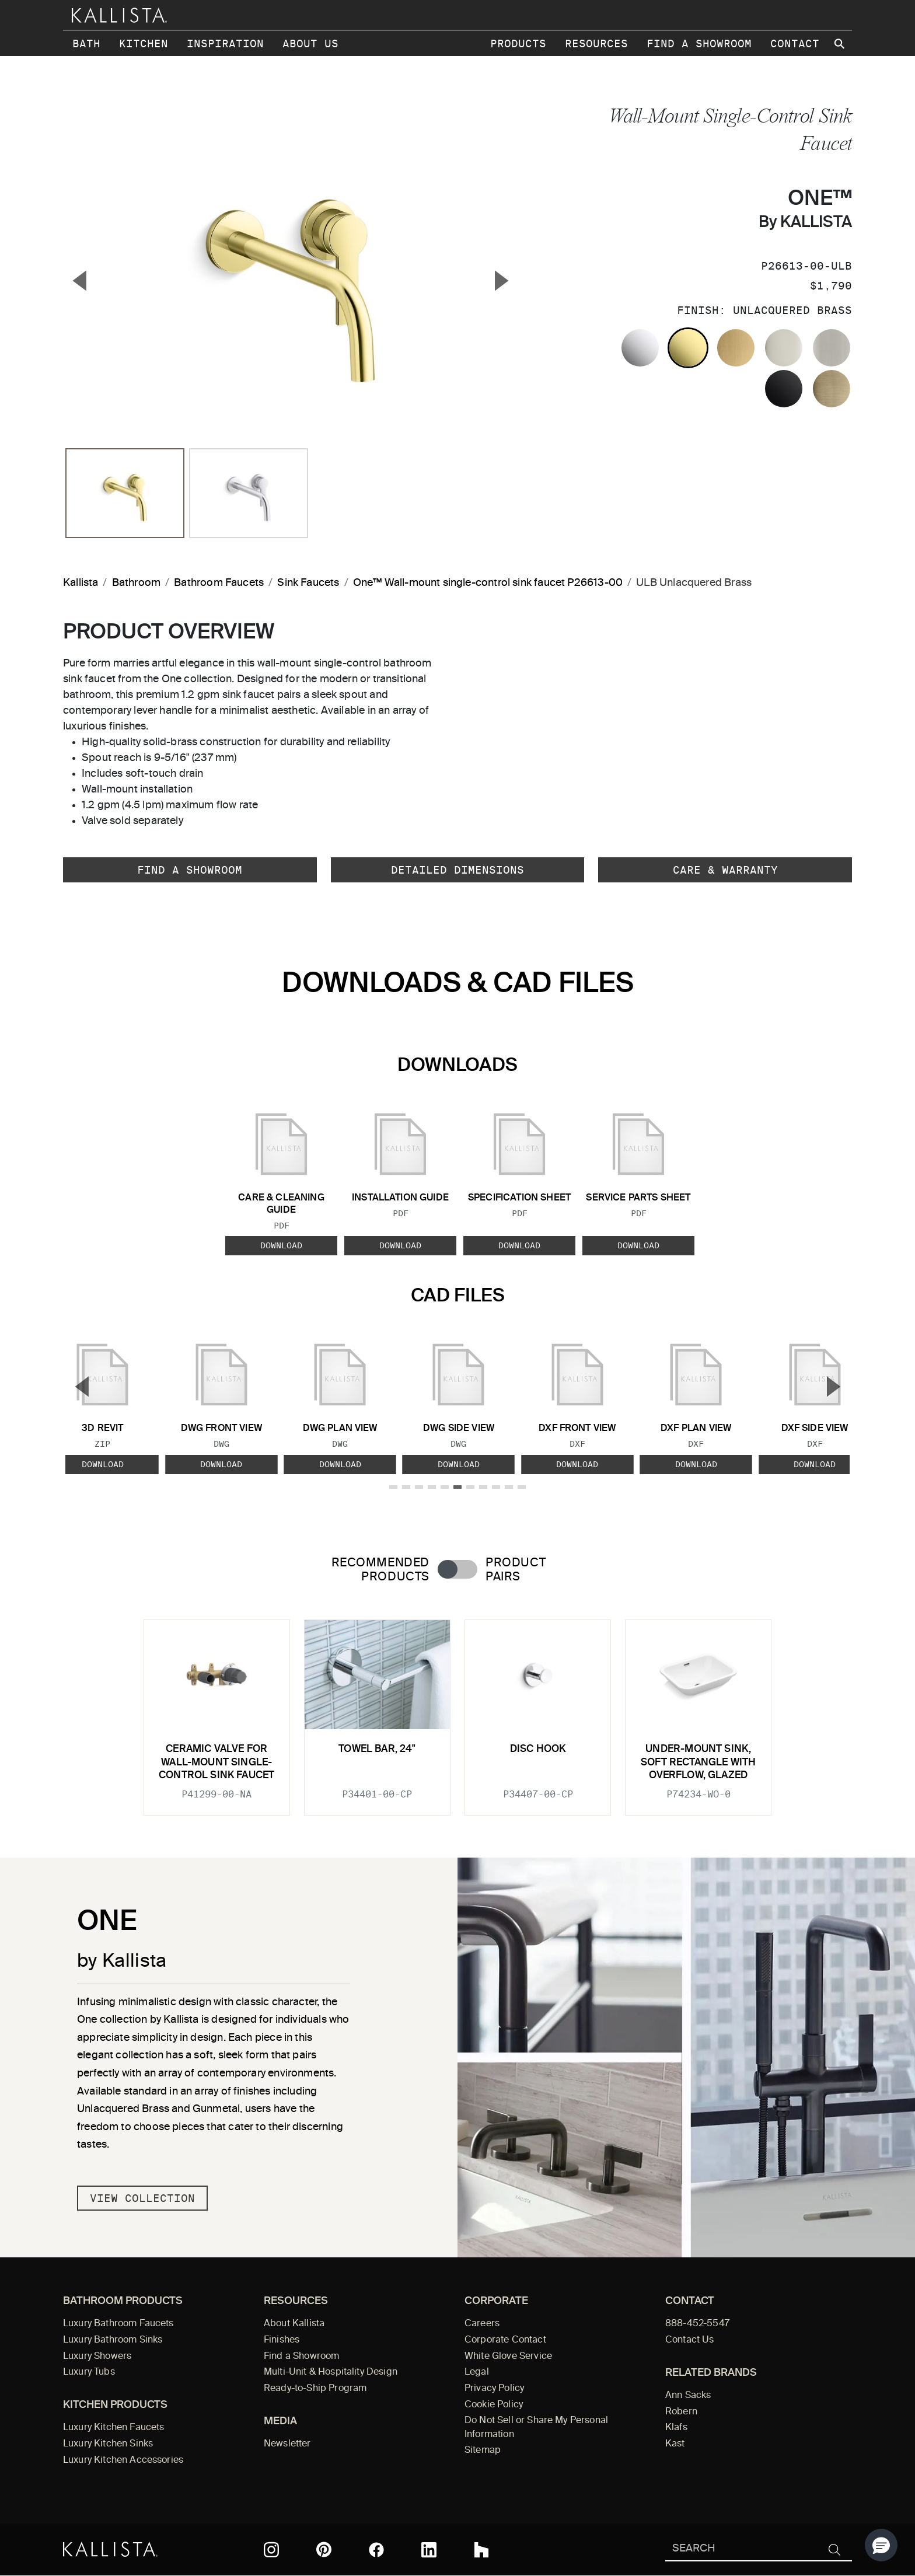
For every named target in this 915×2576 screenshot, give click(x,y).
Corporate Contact (505, 2340)
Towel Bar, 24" (376, 1749)
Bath (86, 43)
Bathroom (136, 583)
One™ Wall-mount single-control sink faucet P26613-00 (488, 583)
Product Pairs (516, 1570)
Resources (596, 43)
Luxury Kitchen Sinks (108, 2444)
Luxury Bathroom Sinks (112, 2340)
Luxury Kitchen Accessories (123, 2460)
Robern (681, 2412)
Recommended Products (380, 1570)
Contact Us (689, 2340)
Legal (477, 2372)
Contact (794, 43)
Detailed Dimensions (457, 870)
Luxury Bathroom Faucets (118, 2324)
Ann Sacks (688, 2395)
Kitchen (143, 43)
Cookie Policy (494, 2405)
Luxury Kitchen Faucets (113, 2427)
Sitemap (483, 2450)
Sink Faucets (308, 583)
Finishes (281, 2340)
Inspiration (225, 43)
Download (281, 1245)
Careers (482, 2324)
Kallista (80, 583)
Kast (675, 2444)
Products (518, 43)
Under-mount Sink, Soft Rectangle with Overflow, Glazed (698, 1762)
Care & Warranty (725, 870)
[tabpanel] (457, 1710)
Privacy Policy (494, 2388)
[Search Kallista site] (840, 43)
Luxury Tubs (89, 2372)
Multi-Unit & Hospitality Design (330, 2372)
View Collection (142, 2198)
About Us (310, 43)
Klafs (676, 2427)
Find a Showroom (699, 43)
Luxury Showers (97, 2356)
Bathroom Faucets (219, 583)
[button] (881, 2545)
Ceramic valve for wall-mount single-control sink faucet (216, 1762)
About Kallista (294, 2324)
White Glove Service (508, 2356)
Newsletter (287, 2444)
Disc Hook (538, 1749)
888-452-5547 (697, 2324)
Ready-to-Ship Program (315, 2388)
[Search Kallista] (741, 2549)
